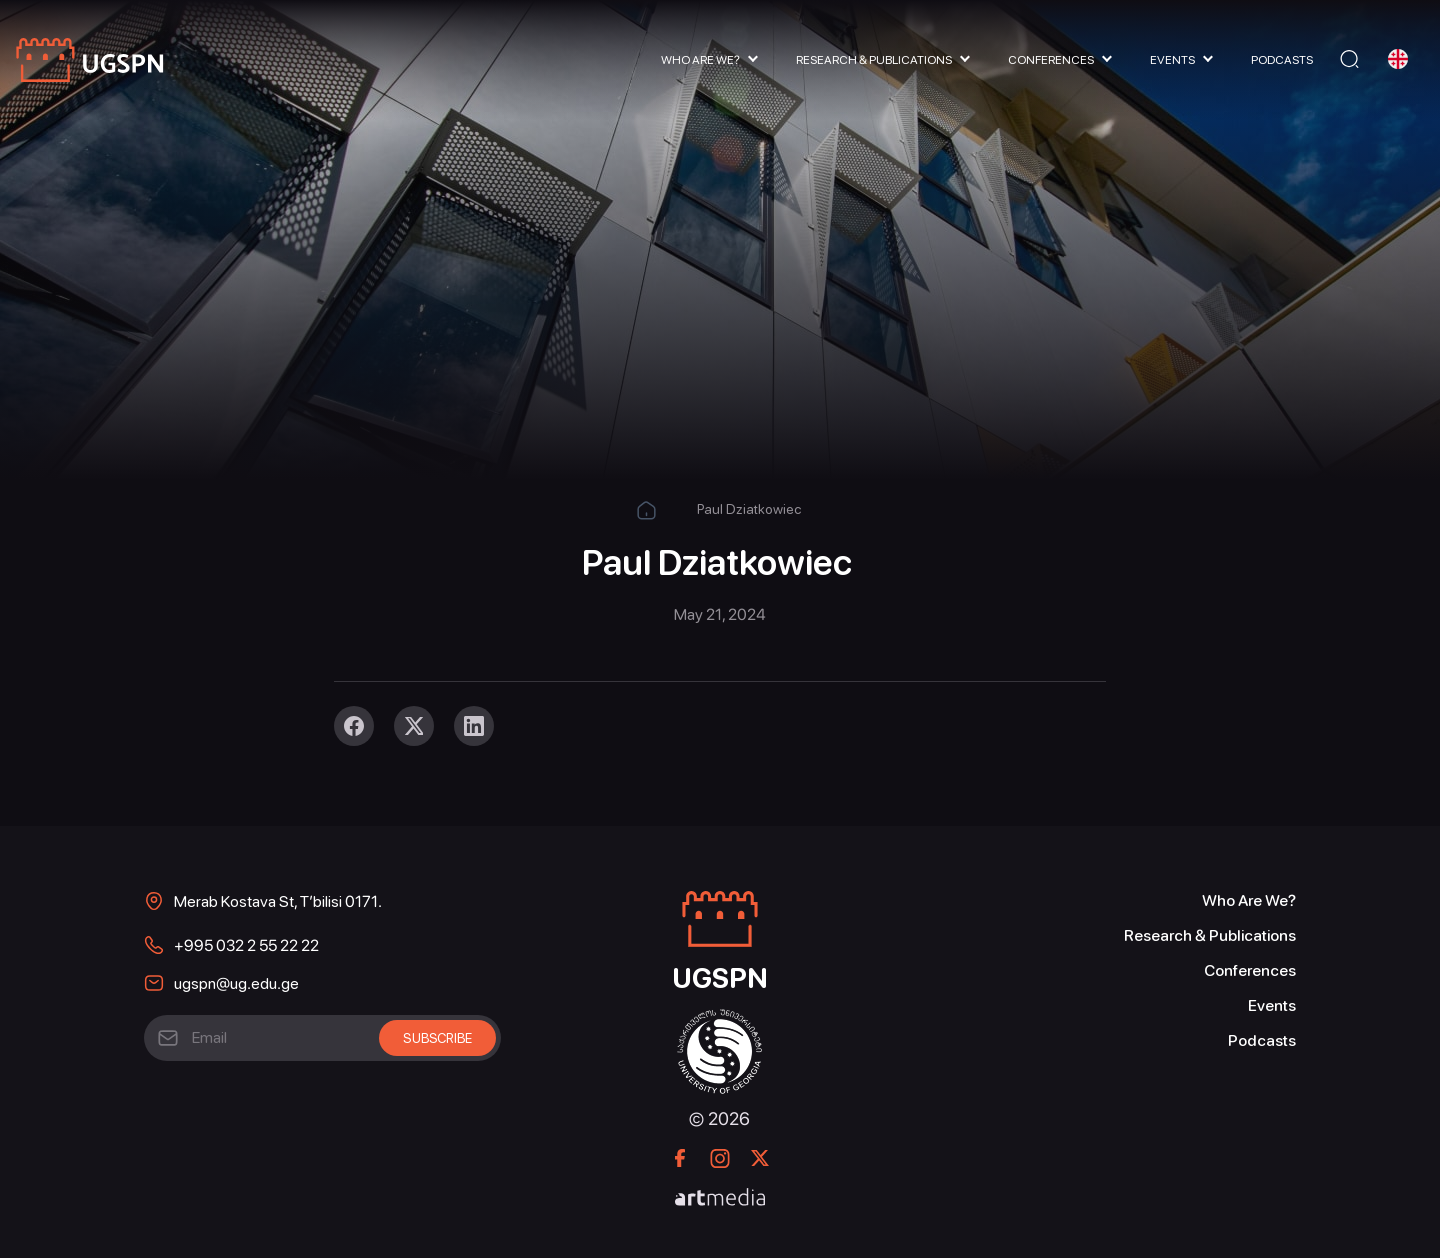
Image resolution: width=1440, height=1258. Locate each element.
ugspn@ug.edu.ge (236, 983)
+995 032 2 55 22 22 (246, 945)
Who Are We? (700, 60)
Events (1172, 60)
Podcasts (1282, 60)
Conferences (1051, 60)
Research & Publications (874, 60)
